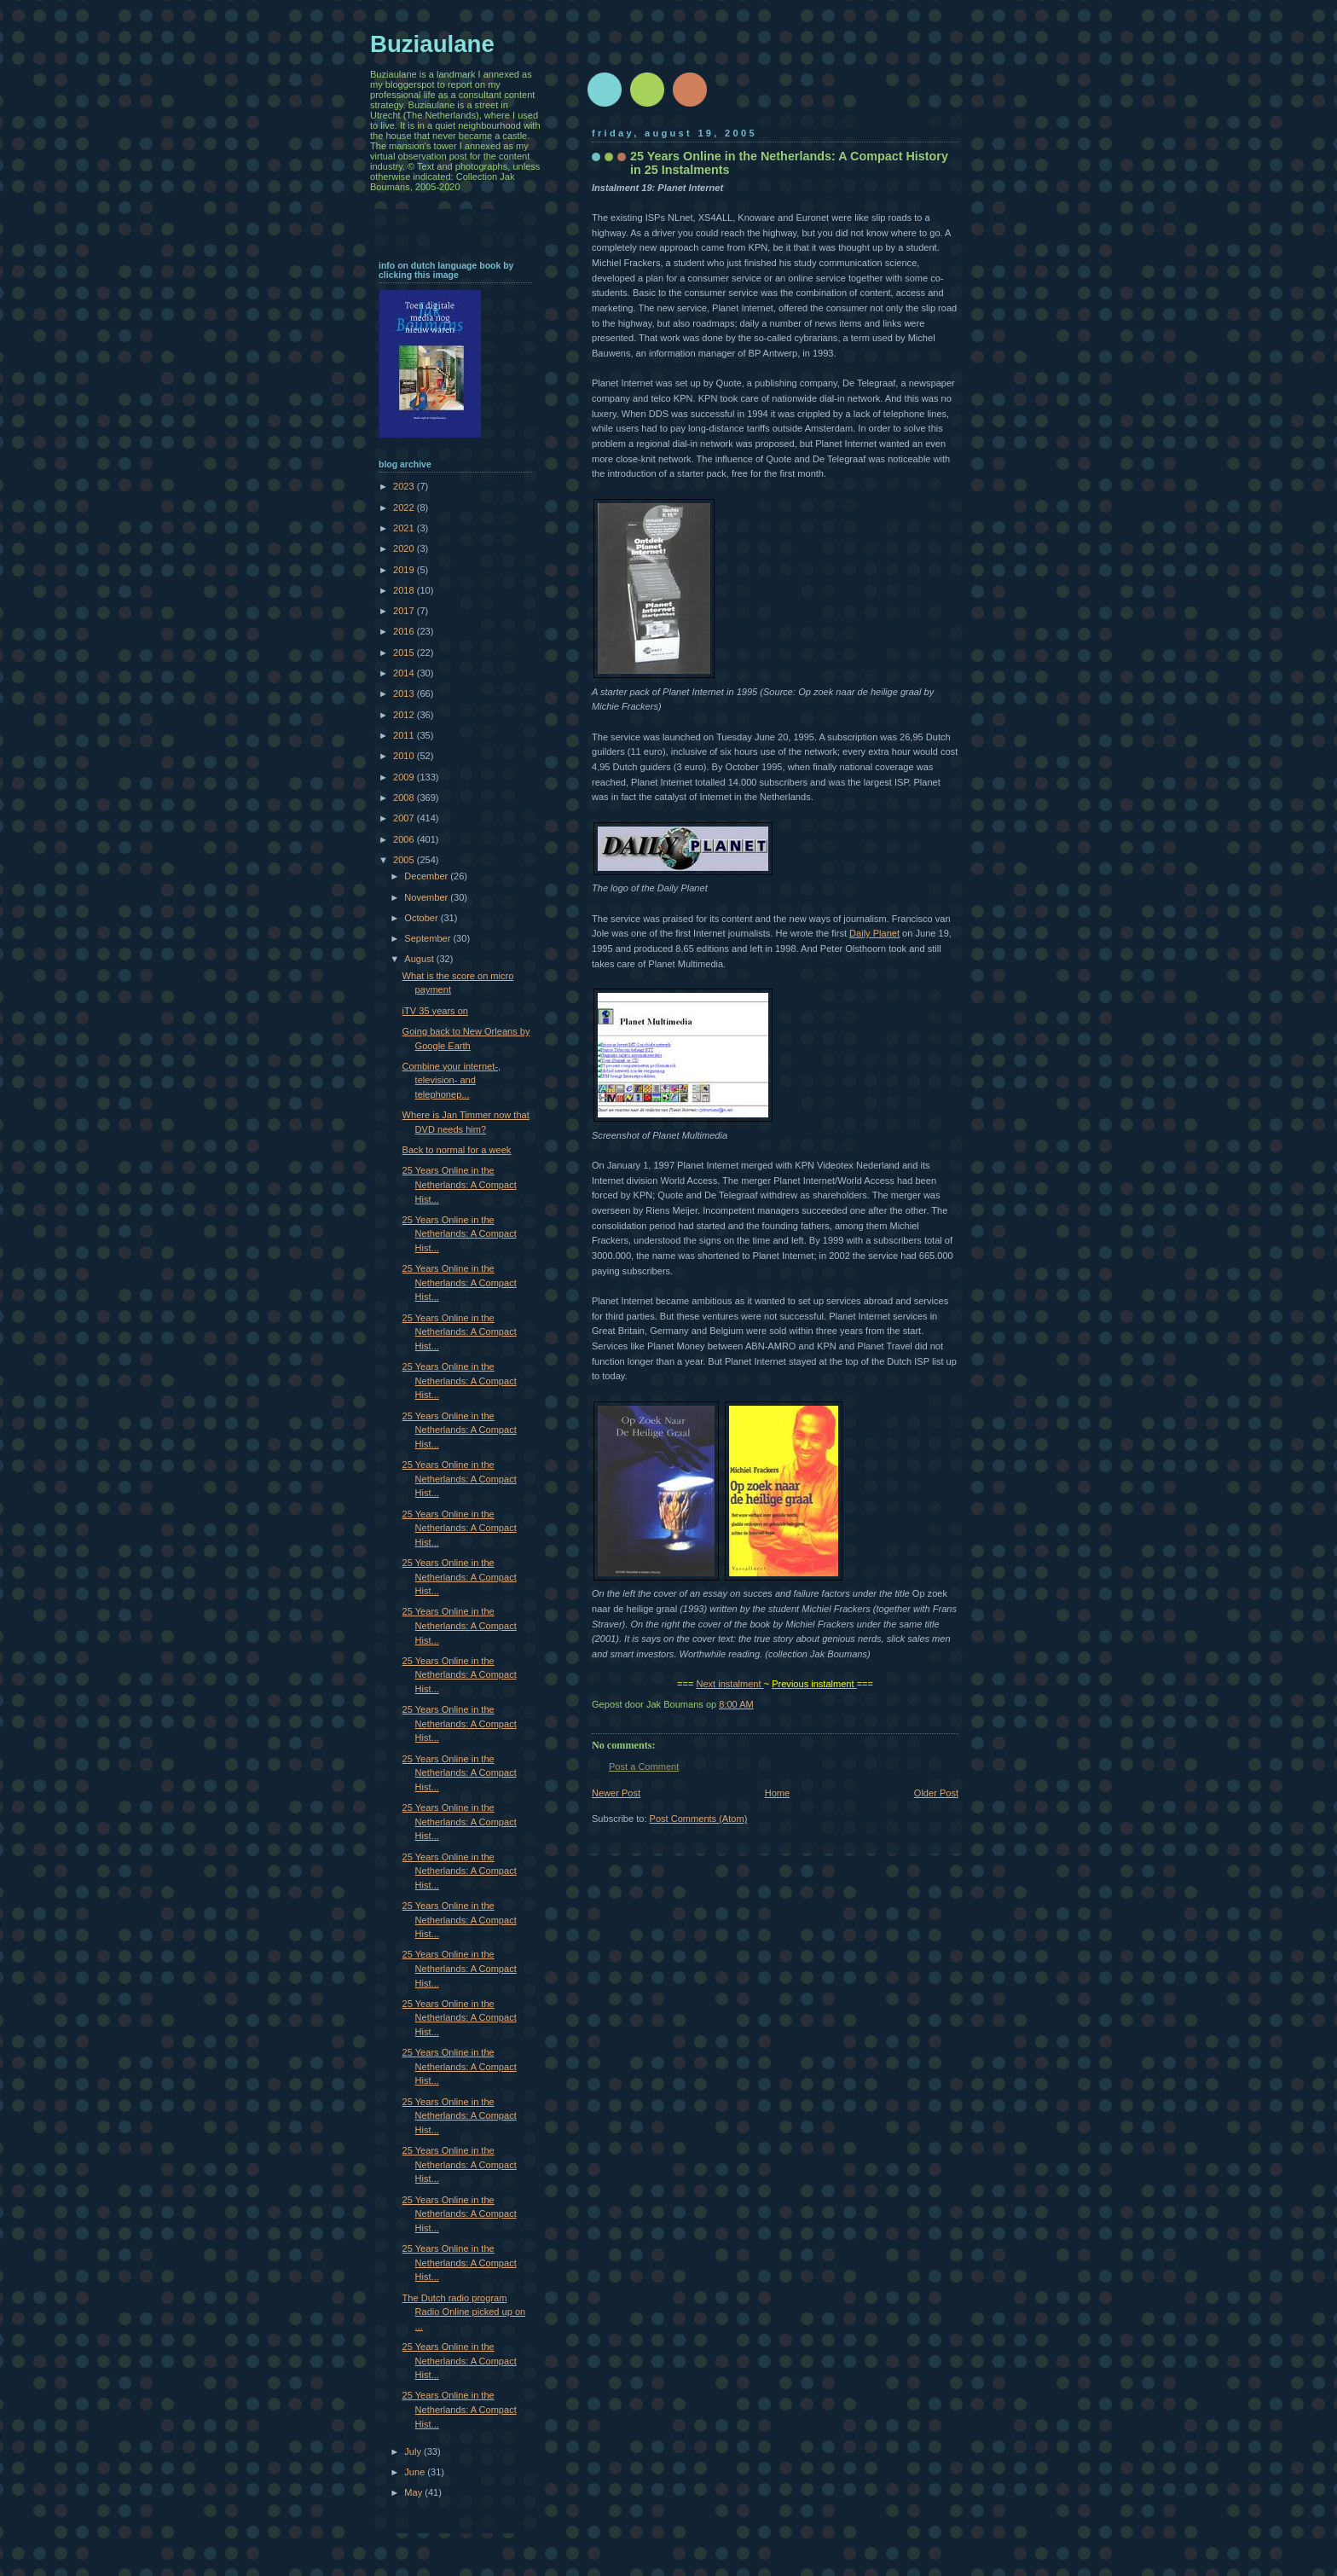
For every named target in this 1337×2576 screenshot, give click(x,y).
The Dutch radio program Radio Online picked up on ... (464, 2312)
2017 (405, 611)
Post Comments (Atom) (699, 1818)
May (414, 2492)
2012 (405, 715)
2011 (405, 735)
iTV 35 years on (435, 1011)
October (422, 918)
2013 (405, 693)
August (420, 959)
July (414, 2451)
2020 (405, 548)
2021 (405, 528)
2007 (405, 818)
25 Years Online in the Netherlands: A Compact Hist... (459, 1184)
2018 (405, 590)
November (427, 897)
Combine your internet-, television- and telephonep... (451, 1080)
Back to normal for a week (457, 1150)
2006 (405, 839)
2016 (405, 631)
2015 (405, 652)
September (428, 938)
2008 (405, 797)
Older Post (936, 1793)
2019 (405, 570)
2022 (405, 507)
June (415, 2472)
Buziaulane (432, 44)
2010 (405, 756)
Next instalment (728, 1684)
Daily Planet (874, 933)
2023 (405, 486)
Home (777, 1793)
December (427, 876)
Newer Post (616, 1793)
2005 (405, 860)
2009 (405, 777)
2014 (405, 673)
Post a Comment (644, 1766)
